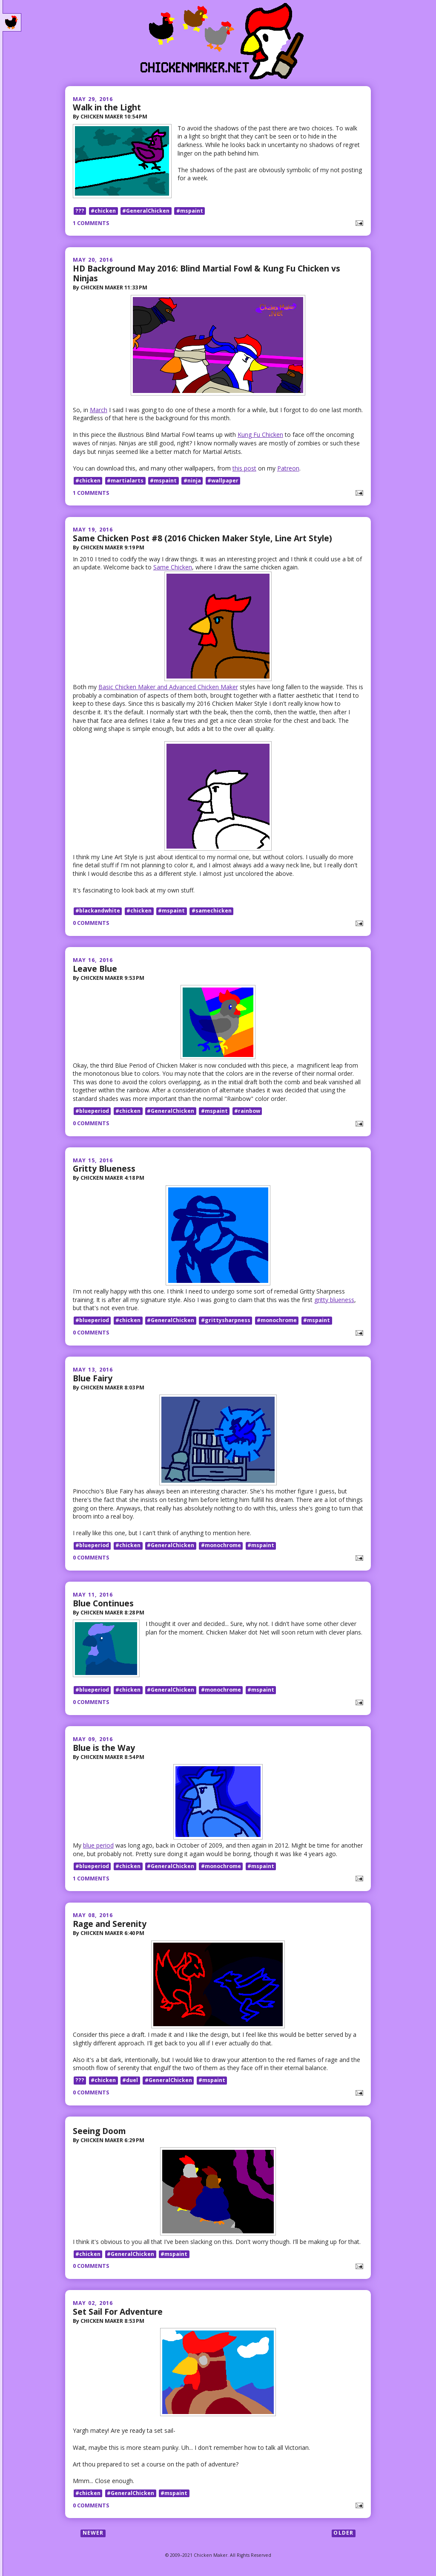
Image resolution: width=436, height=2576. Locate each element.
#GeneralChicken (145, 212)
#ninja (192, 481)
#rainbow (247, 1112)
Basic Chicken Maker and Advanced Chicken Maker (168, 688)
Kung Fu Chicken (260, 436)
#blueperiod (92, 1112)
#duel (130, 2083)
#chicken (103, 212)
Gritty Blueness (104, 1170)
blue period (98, 1848)
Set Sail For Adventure (118, 2314)
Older (343, 2535)
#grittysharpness (225, 1322)
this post (244, 469)
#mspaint (189, 212)
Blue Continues (103, 1604)
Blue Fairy (92, 1379)
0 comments (91, 924)
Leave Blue (95, 970)
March (98, 411)
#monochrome (277, 1322)
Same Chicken (172, 568)
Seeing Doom (99, 2133)
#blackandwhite (97, 912)
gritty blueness (334, 1301)
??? (79, 212)
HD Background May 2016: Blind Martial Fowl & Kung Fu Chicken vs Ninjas (206, 274)
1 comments (91, 224)
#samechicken (212, 912)
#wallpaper (222, 481)
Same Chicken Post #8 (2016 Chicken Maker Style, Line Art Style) (202, 539)
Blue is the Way (104, 1750)
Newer (93, 2535)
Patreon (288, 469)
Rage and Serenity (109, 1926)
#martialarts (125, 481)
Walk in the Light (107, 107)
